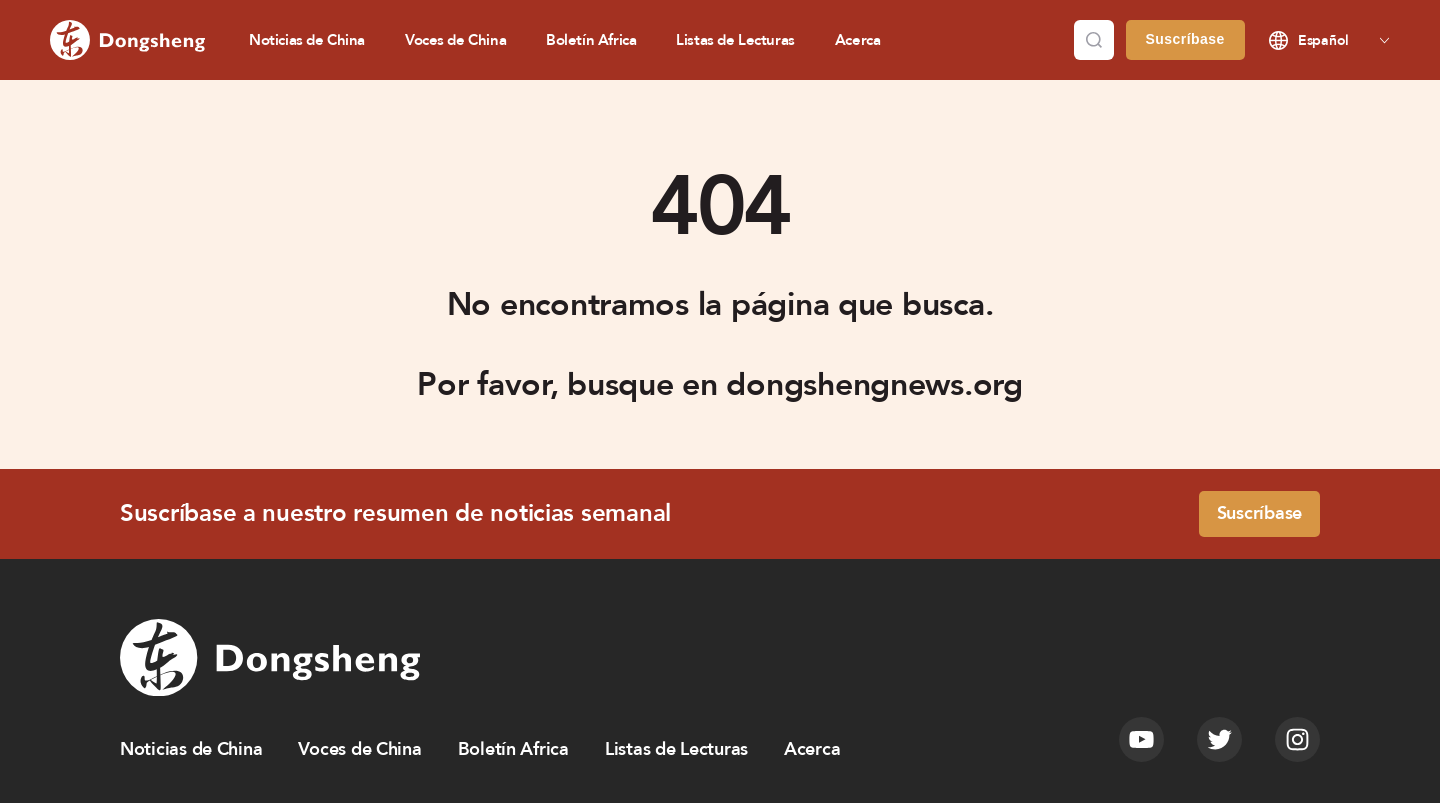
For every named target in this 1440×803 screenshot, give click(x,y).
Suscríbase (1185, 39)
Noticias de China (307, 40)
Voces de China (455, 40)
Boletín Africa (591, 40)
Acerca (858, 40)
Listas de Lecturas (735, 40)
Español (1323, 40)
